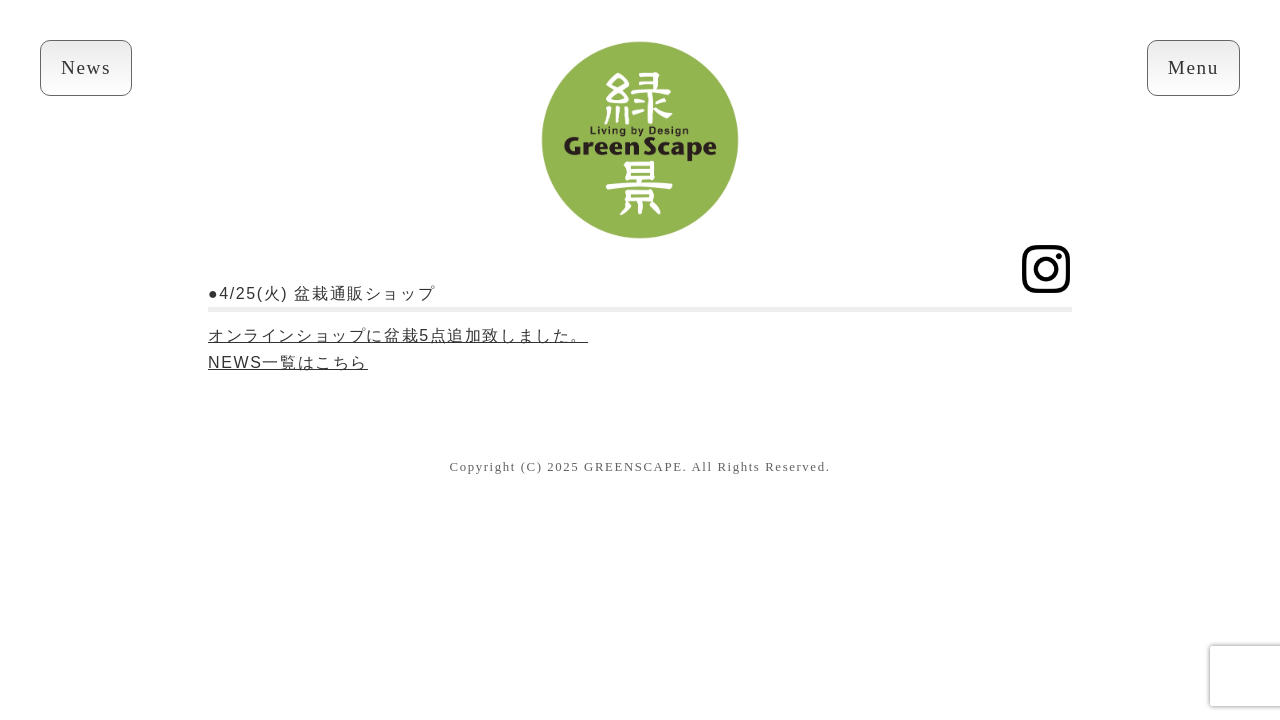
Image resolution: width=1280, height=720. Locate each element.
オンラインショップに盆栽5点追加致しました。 (398, 335)
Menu (1193, 67)
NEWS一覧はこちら (288, 362)
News (86, 67)
